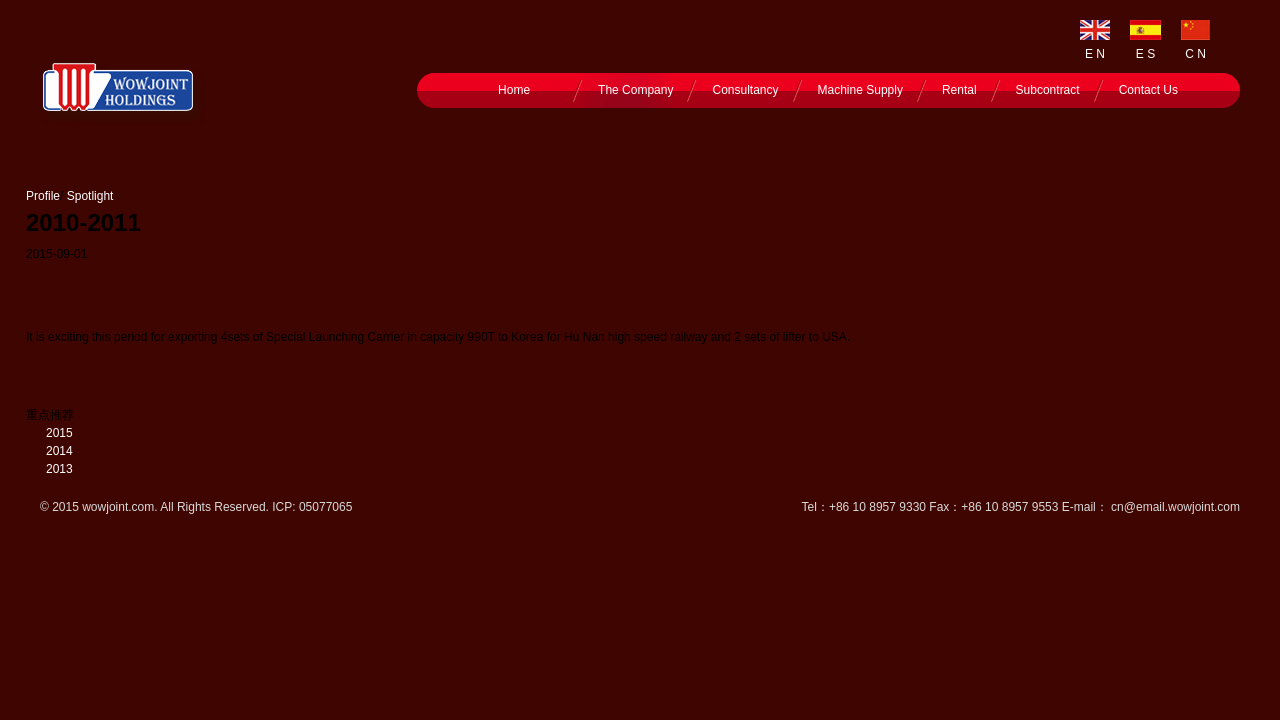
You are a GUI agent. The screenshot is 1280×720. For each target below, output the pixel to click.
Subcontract (1048, 90)
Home (514, 90)
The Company (635, 90)
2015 (59, 433)
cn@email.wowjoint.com (1175, 507)
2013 (59, 469)
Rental (959, 90)
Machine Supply (860, 90)
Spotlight (90, 196)
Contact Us (1148, 90)
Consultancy (745, 90)
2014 (59, 451)
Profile (43, 196)
